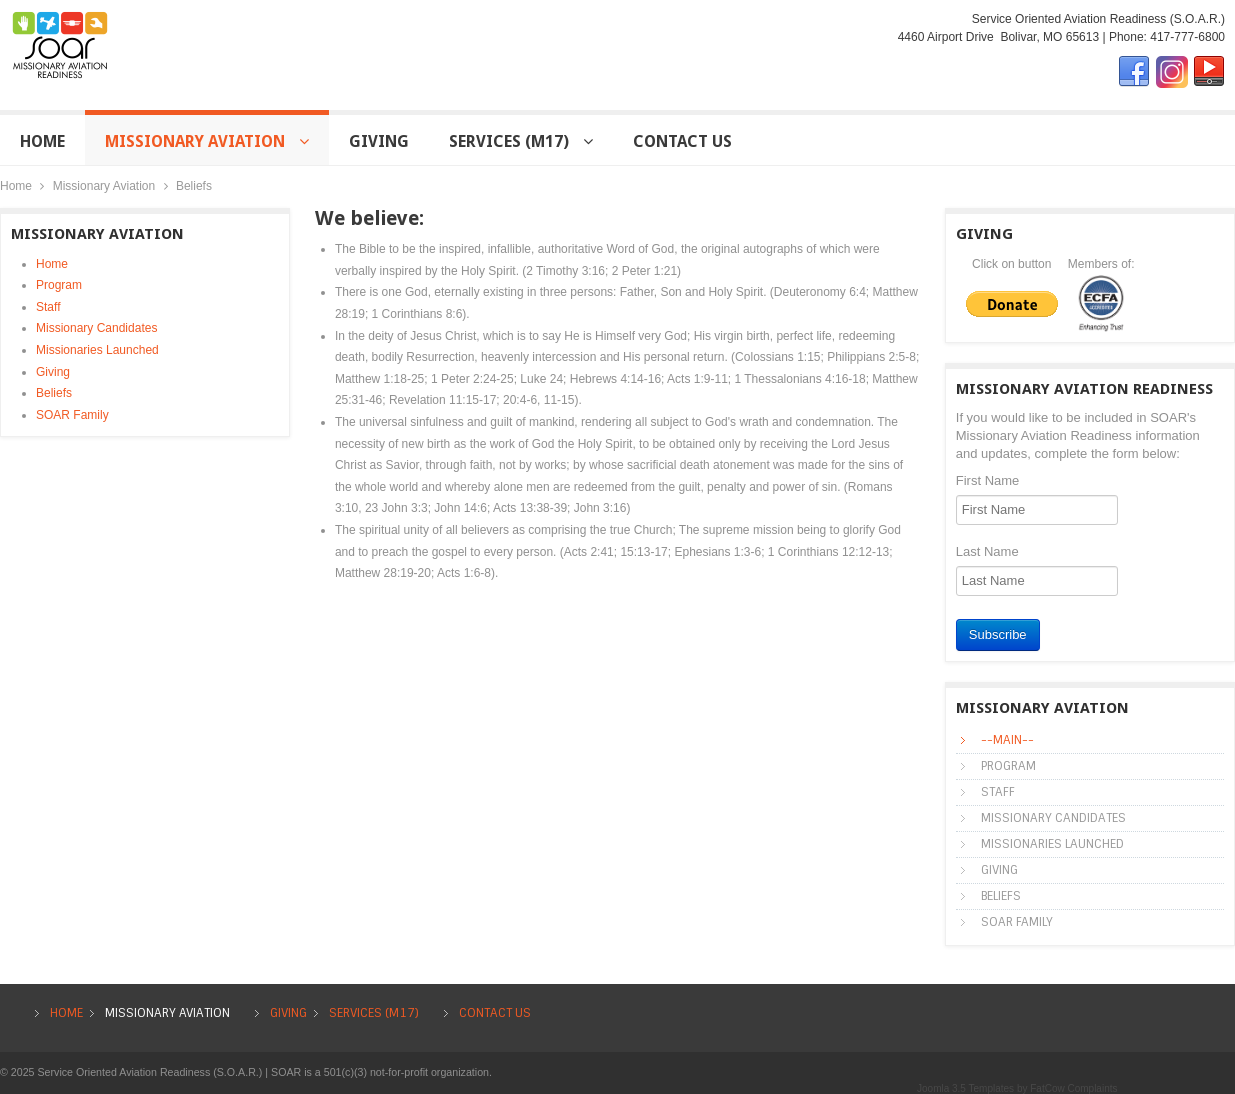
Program (59, 285)
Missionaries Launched (97, 350)
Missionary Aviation (104, 186)
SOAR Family (72, 415)
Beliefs (54, 393)
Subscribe (998, 634)
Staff (48, 307)
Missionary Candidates (96, 328)
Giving (53, 372)
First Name (988, 480)
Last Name (987, 551)
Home (16, 186)
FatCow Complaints (1073, 1088)
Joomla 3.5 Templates (965, 1088)
